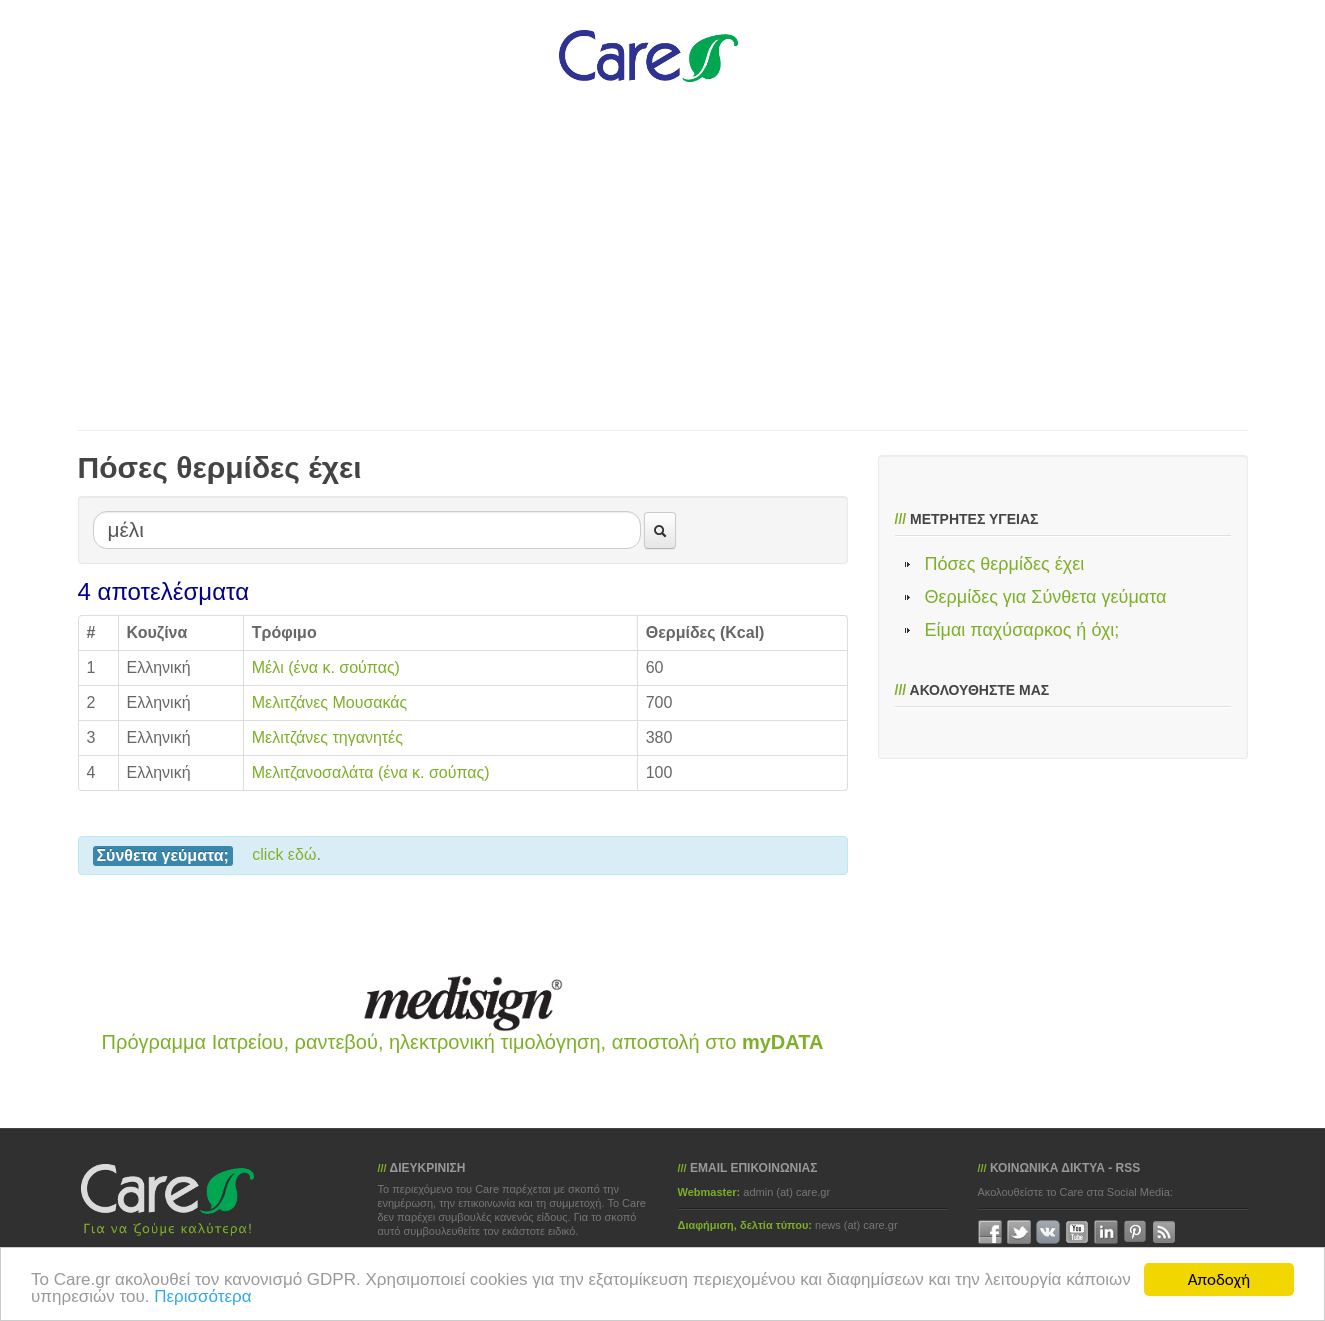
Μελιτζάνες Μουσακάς (330, 702)
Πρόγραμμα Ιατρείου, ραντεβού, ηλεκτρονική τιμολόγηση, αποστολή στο (463, 1042)
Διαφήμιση (706, 1225)
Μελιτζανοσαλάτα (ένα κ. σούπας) (371, 772)
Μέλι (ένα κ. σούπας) (326, 667)
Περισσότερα (202, 1296)
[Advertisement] (648, 250)
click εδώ (284, 854)
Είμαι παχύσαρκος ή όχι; (1022, 630)
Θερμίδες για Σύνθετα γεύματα (1046, 597)
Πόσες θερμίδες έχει (1005, 564)
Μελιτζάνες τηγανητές (327, 737)
